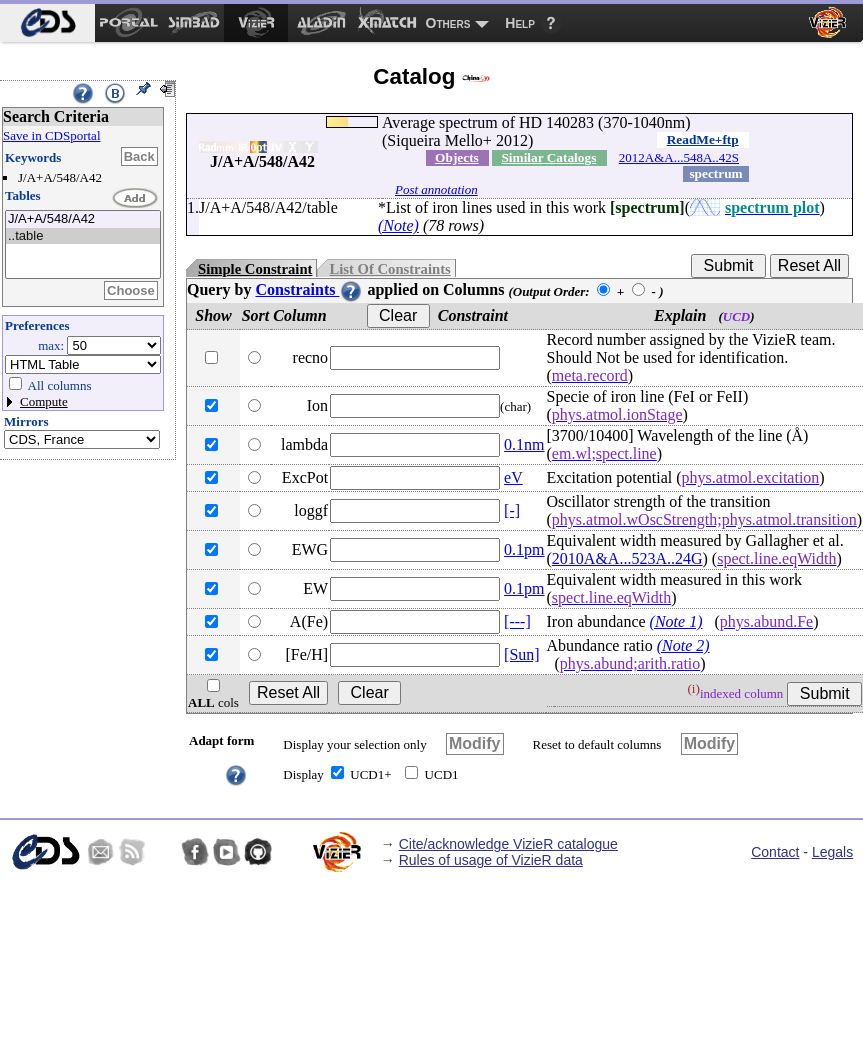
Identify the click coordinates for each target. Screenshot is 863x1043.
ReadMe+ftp (703, 139)
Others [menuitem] (448, 23)
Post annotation (436, 189)
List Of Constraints (389, 269)
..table (83, 236)
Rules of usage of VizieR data (491, 860)
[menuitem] (47, 23)
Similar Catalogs (548, 157)
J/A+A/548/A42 (83, 219)
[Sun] (522, 654)
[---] (517, 621)
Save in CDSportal (52, 135)
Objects (457, 157)
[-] (512, 510)
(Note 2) (683, 645)
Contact (775, 852)
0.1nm (524, 444)
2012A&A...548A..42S (679, 157)
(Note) (398, 225)
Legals (832, 852)
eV (513, 477)
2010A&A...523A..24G (627, 558)
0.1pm (524, 549)
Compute (44, 401)
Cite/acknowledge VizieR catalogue (508, 844)
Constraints (309, 289)
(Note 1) (676, 621)
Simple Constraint (255, 269)
